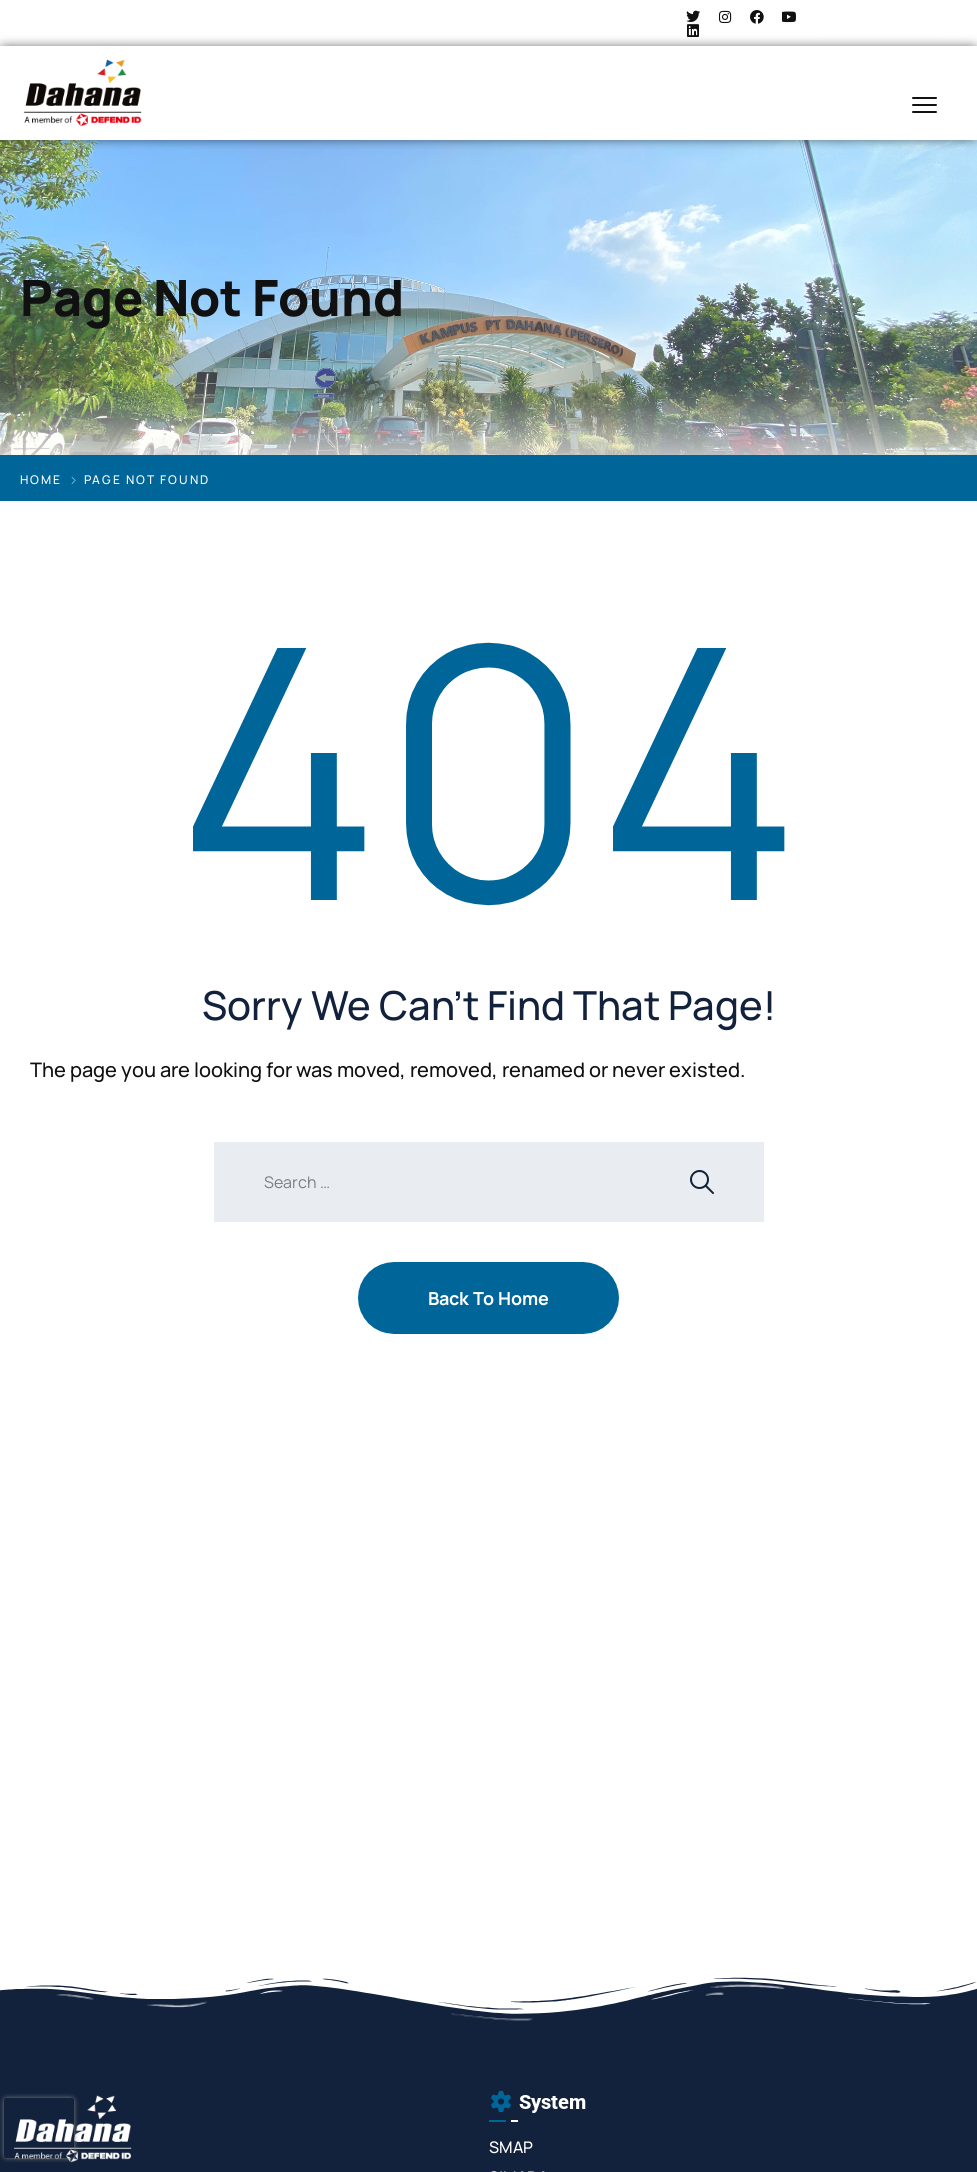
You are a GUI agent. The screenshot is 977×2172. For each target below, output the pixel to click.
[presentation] (39, 2128)
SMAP (511, 2147)
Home (41, 479)
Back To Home (488, 1298)
